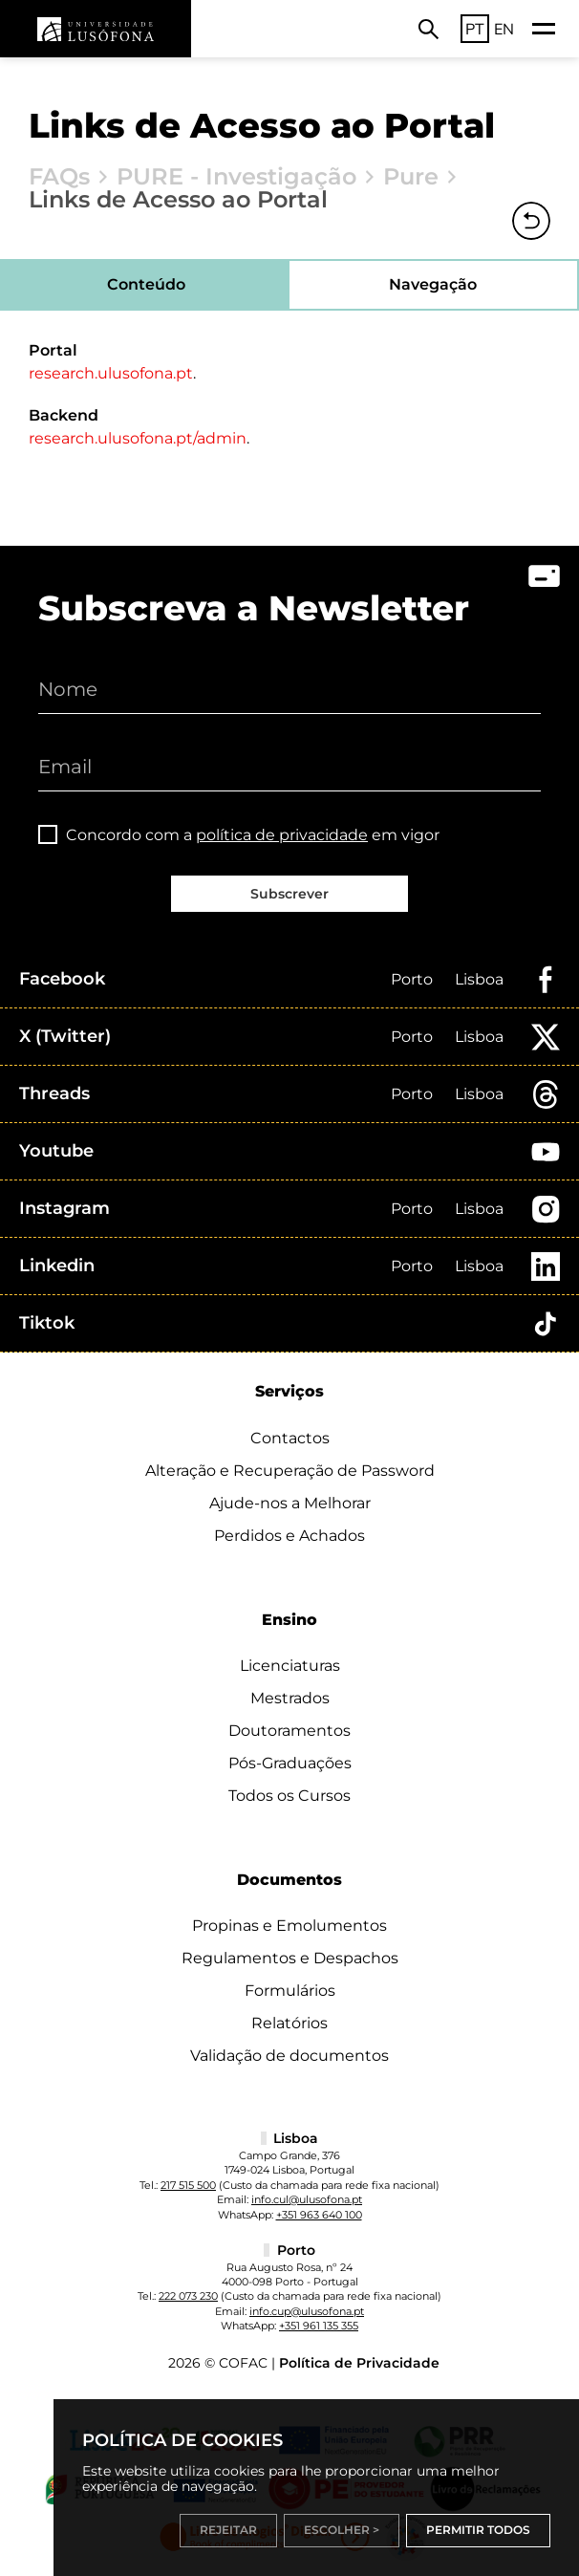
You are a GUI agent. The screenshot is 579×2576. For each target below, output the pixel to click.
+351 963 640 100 (319, 2214)
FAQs (59, 176)
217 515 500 (188, 2185)
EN (504, 28)
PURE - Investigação (236, 176)
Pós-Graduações (290, 1763)
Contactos (290, 1438)
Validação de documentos (289, 2055)
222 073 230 (188, 2296)
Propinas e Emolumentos (289, 1925)
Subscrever (289, 893)
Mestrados (290, 1698)
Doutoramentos (289, 1730)
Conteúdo (146, 284)
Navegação (433, 284)
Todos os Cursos (289, 1795)
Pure (411, 176)
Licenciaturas (290, 1665)
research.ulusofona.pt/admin (138, 438)
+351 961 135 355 (318, 2325)
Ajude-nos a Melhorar (290, 1503)
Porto (412, 979)
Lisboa (479, 979)
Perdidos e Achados (289, 1535)
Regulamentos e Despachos (290, 1958)
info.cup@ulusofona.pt (306, 2311)
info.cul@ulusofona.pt (306, 2199)
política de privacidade (282, 835)
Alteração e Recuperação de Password (290, 1470)
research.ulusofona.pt (111, 373)
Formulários (290, 1990)
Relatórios (289, 2023)
